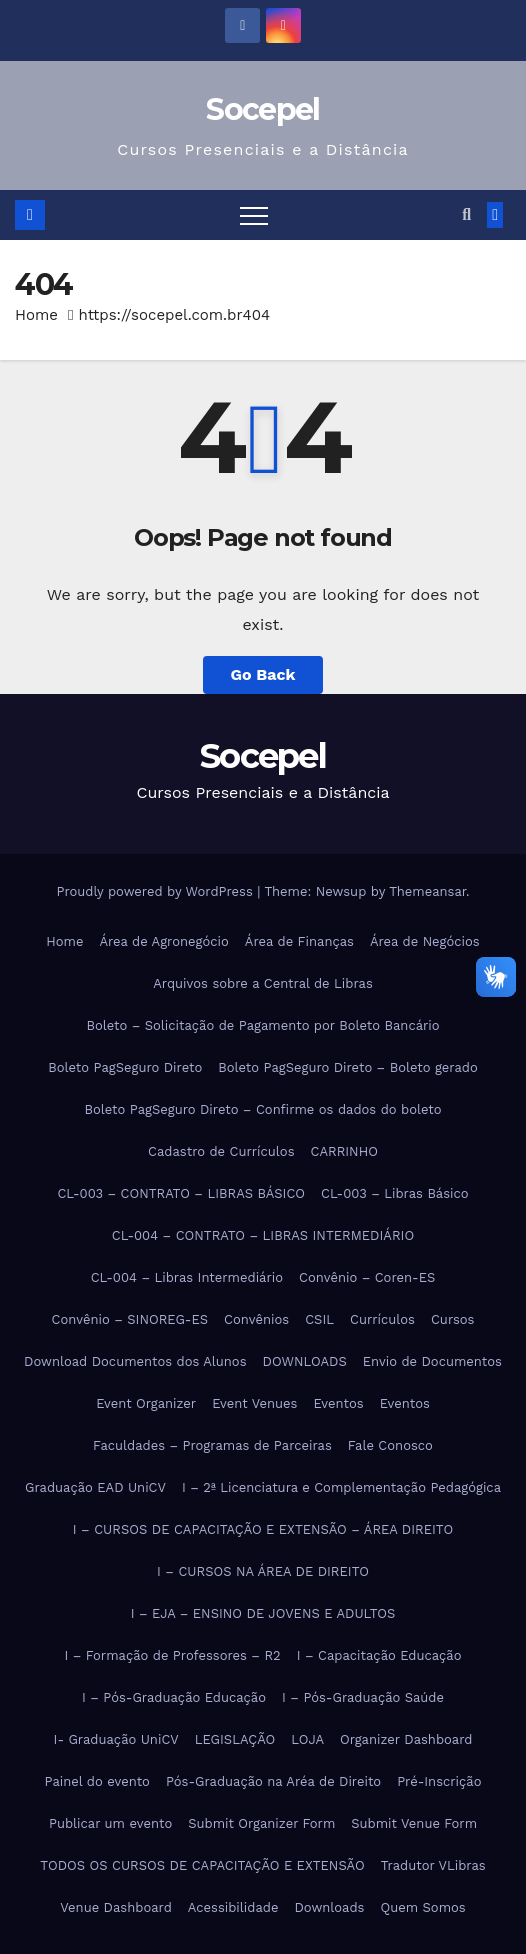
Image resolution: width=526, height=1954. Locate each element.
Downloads (329, 1907)
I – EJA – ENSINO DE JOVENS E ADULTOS (263, 1613)
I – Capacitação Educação (379, 1655)
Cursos (452, 1319)
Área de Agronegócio (163, 941)
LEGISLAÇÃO (235, 1739)
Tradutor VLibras (433, 1865)
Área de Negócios (425, 941)
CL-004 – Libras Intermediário (187, 1277)
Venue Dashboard (116, 1907)
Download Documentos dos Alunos (135, 1361)
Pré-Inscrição (439, 1781)
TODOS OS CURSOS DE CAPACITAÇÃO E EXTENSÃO (202, 1865)
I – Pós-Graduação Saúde (363, 1697)
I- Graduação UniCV (116, 1739)
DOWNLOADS (305, 1361)
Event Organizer (146, 1403)
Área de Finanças (299, 941)
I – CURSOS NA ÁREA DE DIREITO (263, 1571)
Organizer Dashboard (406, 1739)
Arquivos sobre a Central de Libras (263, 983)
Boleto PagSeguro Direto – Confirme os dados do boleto (262, 1109)
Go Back (263, 674)
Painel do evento (97, 1781)
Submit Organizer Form (261, 1823)
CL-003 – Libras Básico (395, 1193)
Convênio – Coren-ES (367, 1277)
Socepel (262, 109)
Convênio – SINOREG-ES (130, 1319)
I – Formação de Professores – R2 (172, 1655)
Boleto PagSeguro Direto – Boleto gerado (348, 1067)
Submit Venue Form (414, 1823)
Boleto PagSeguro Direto (125, 1067)
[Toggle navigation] (254, 215)
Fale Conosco (390, 1445)
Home (36, 315)
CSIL (319, 1319)
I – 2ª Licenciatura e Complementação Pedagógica (341, 1487)
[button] (466, 214)
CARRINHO (343, 1151)
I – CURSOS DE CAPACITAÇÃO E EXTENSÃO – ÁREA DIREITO (263, 1529)
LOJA (307, 1739)
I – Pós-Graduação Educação (174, 1697)
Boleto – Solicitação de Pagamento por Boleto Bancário (262, 1025)
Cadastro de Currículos (221, 1151)
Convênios (256, 1319)
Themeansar (427, 891)
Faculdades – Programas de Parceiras (212, 1445)
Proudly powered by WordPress (156, 891)
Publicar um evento (110, 1823)
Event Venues (254, 1403)
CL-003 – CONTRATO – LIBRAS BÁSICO (181, 1193)
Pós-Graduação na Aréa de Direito (273, 1781)
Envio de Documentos (432, 1361)
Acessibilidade (233, 1907)
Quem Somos (422, 1907)
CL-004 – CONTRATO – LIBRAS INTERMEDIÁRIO (263, 1235)
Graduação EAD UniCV (95, 1487)
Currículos (382, 1319)
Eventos (338, 1403)
